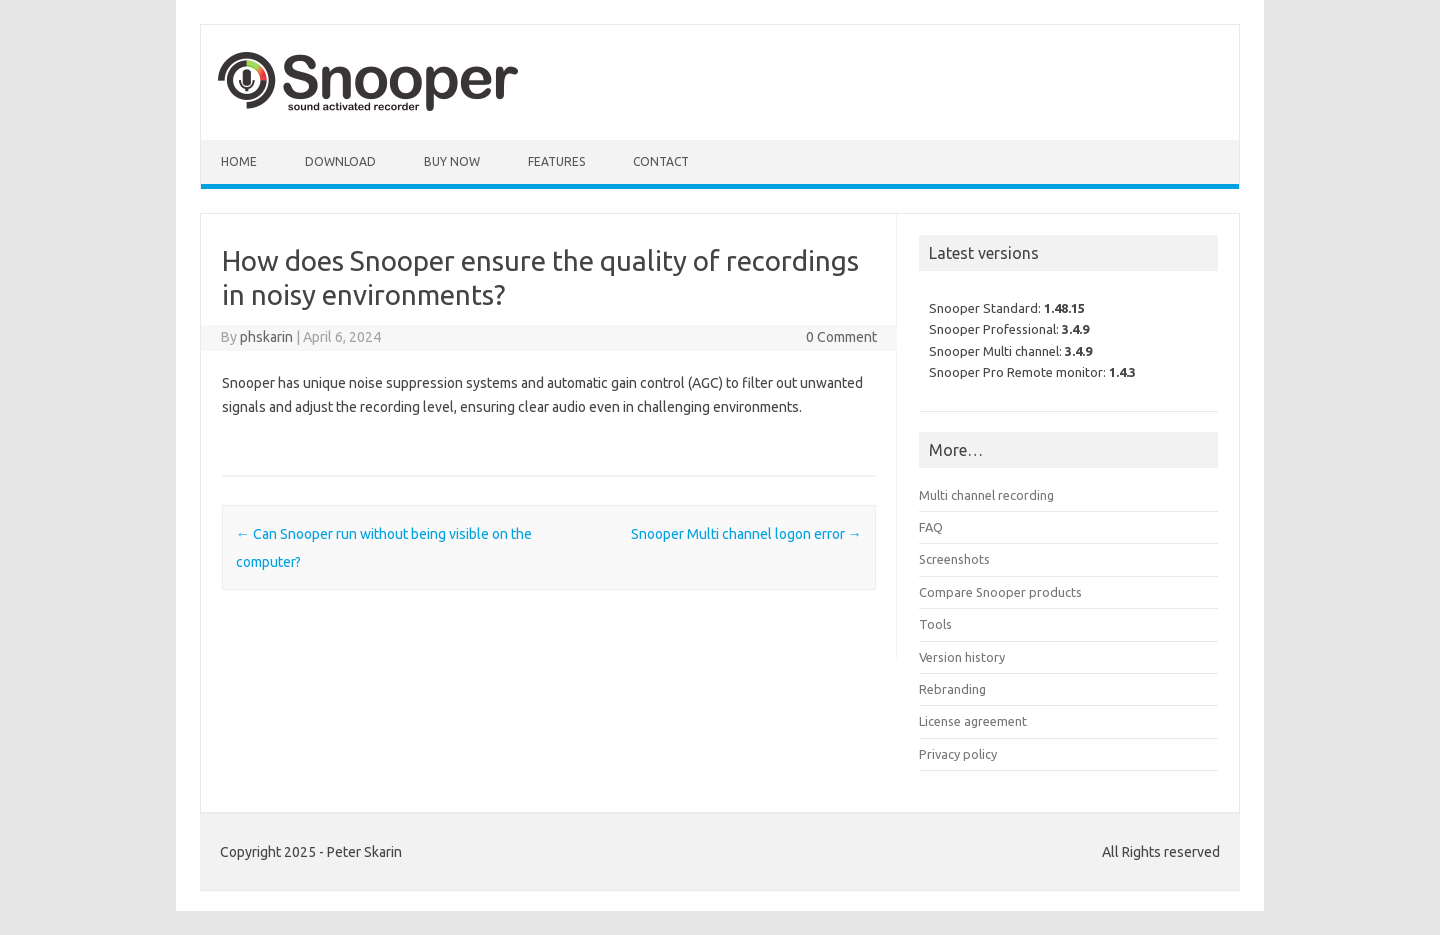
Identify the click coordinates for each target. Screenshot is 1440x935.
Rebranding (952, 689)
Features (556, 161)
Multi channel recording (986, 495)
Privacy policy (958, 754)
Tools (935, 624)
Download (340, 161)
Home (239, 161)
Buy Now (452, 161)
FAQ (931, 527)
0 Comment (841, 337)
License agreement (973, 721)
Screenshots (954, 559)
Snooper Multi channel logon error (746, 534)
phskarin (266, 337)
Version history (962, 657)
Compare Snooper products (1000, 592)
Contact (661, 161)
